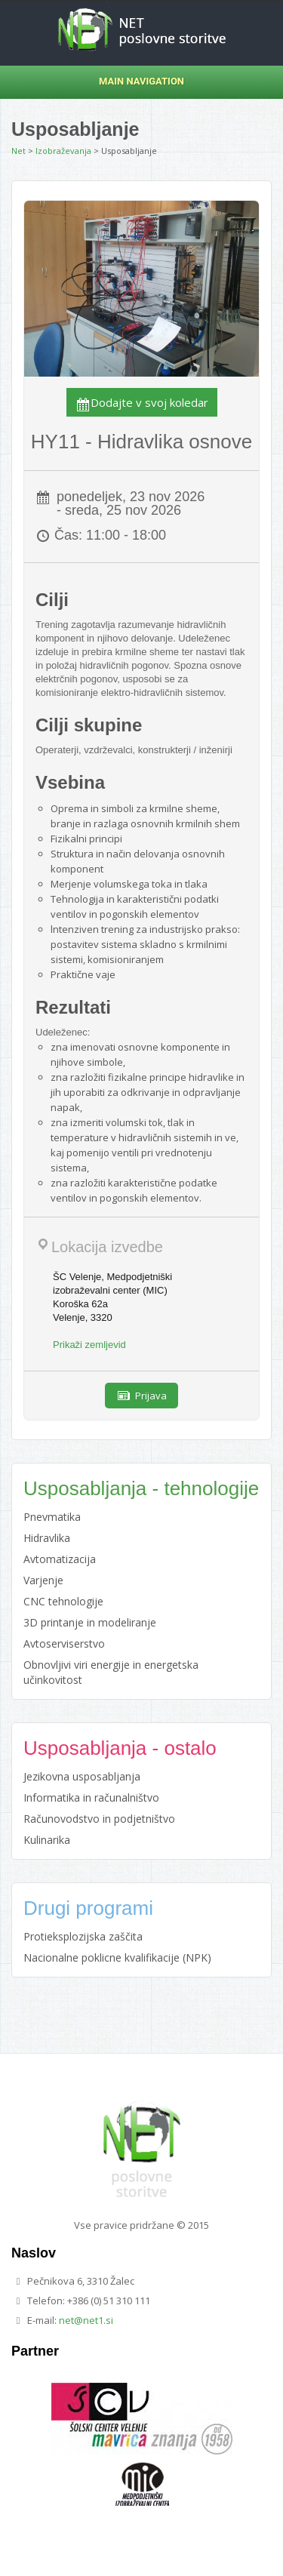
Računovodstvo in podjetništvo (99, 1818)
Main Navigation (103, 81)
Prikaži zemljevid (89, 1344)
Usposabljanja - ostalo (120, 1748)
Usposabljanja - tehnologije (141, 1488)
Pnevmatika (52, 1517)
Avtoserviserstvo (64, 1643)
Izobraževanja (63, 150)
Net (18, 150)
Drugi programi (88, 1908)
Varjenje (43, 1580)
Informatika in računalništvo (91, 1797)
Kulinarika (46, 1840)
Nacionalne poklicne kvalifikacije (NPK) (117, 1957)
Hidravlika (46, 1538)
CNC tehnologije (63, 1601)
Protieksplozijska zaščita (83, 1936)
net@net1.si (86, 2320)
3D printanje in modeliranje (89, 1622)
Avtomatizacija (59, 1559)
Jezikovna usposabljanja (81, 1776)
